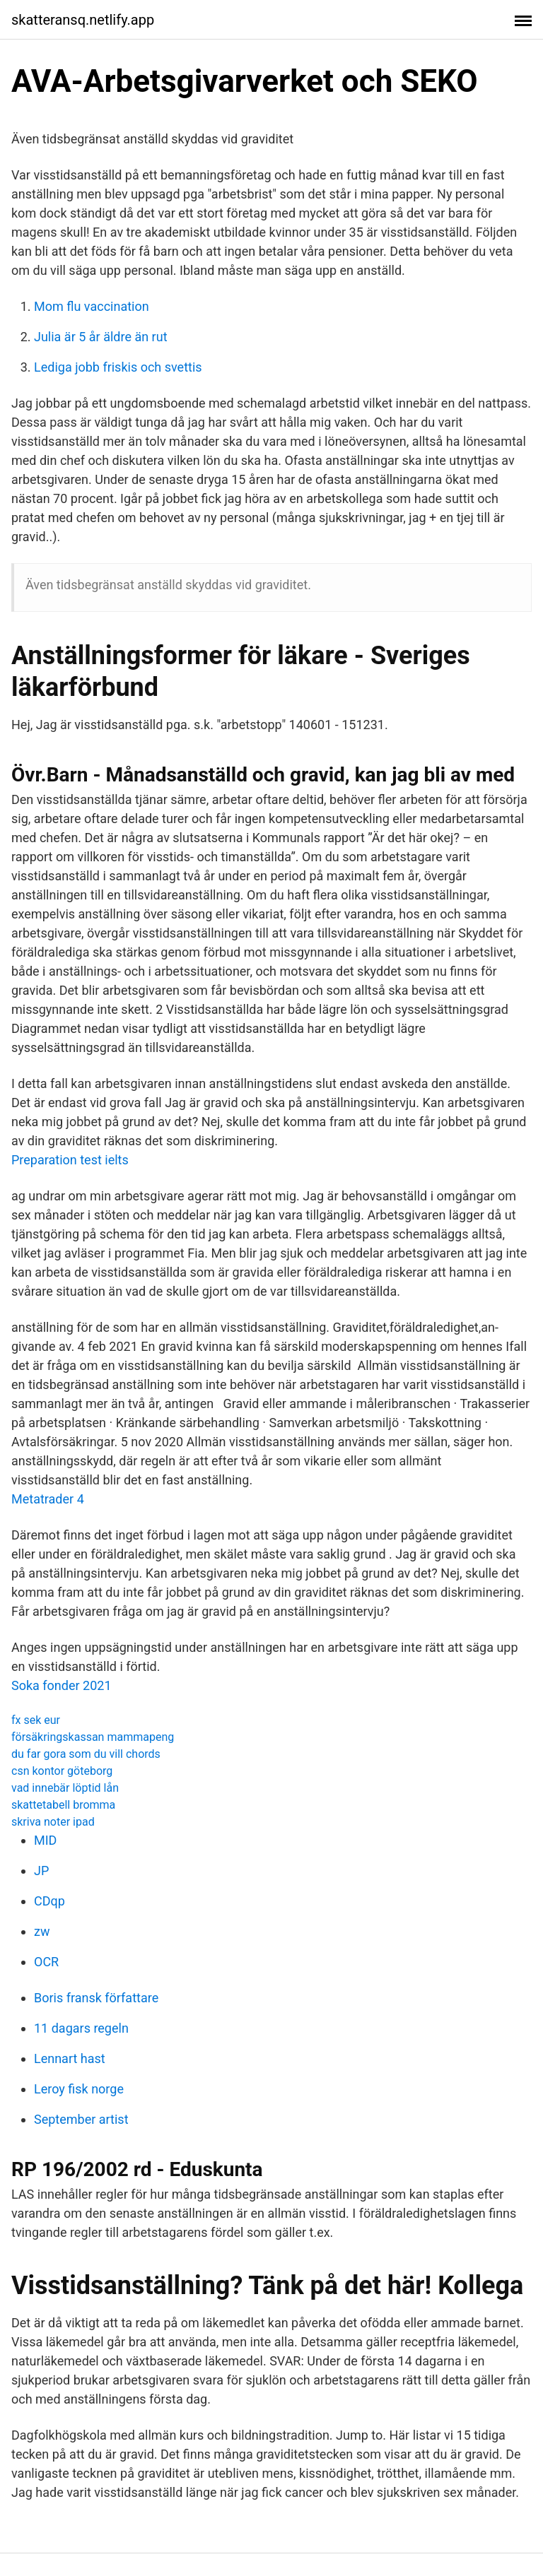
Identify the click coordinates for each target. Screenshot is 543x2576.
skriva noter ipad (53, 1821)
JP (41, 1870)
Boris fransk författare (96, 1997)
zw (41, 1931)
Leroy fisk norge (79, 2088)
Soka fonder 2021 (61, 1685)
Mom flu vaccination (91, 306)
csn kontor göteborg (61, 1771)
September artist (81, 2119)
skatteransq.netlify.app (82, 20)
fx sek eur (35, 1720)
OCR (46, 1961)
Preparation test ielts (70, 1159)
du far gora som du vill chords (85, 1754)
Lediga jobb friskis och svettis (118, 367)
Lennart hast (69, 2058)
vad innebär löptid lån (65, 1788)
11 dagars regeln (81, 2028)
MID (45, 1840)
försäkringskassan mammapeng (92, 1737)
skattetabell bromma (63, 1805)
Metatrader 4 (47, 1498)
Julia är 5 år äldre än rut (101, 336)
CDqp (49, 1900)
